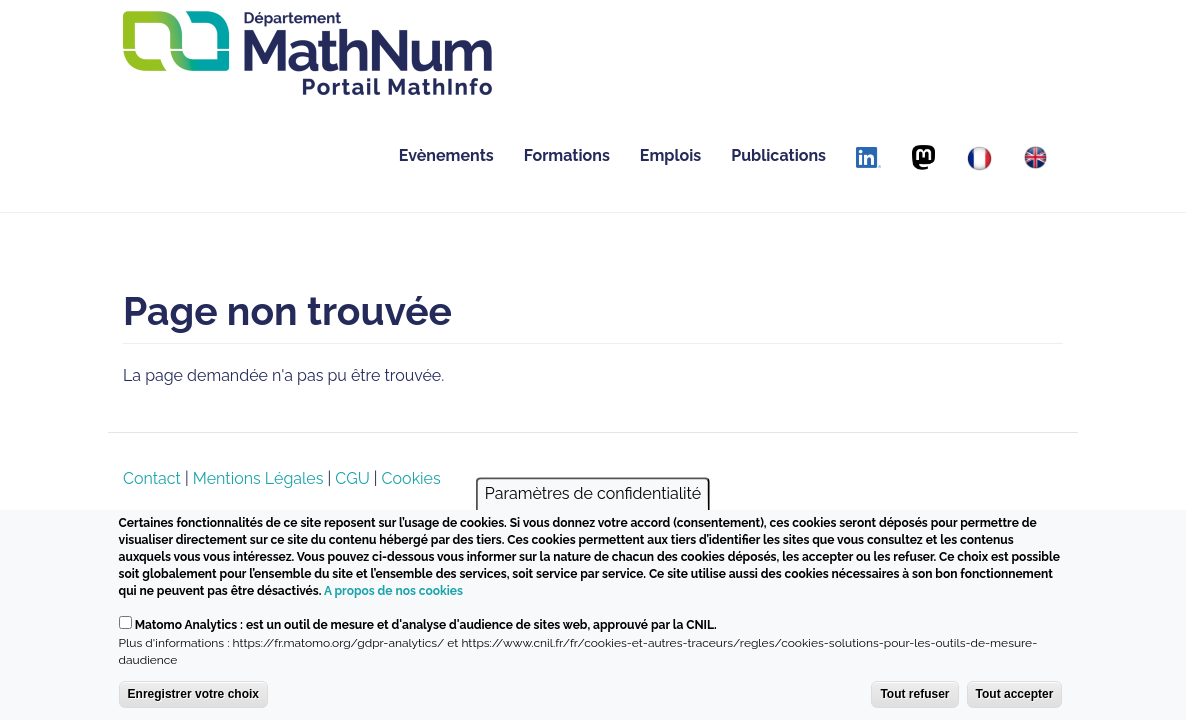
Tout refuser (914, 694)
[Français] (979, 158)
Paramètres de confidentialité (593, 493)
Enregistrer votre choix (193, 694)
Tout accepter (1015, 694)
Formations (567, 155)
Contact (152, 478)
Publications (778, 155)
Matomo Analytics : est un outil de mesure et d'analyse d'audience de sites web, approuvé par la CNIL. (426, 625)
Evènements (446, 155)
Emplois (670, 155)
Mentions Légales (258, 478)
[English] (1035, 157)
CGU (352, 478)
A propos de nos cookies (393, 591)
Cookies (411, 478)
